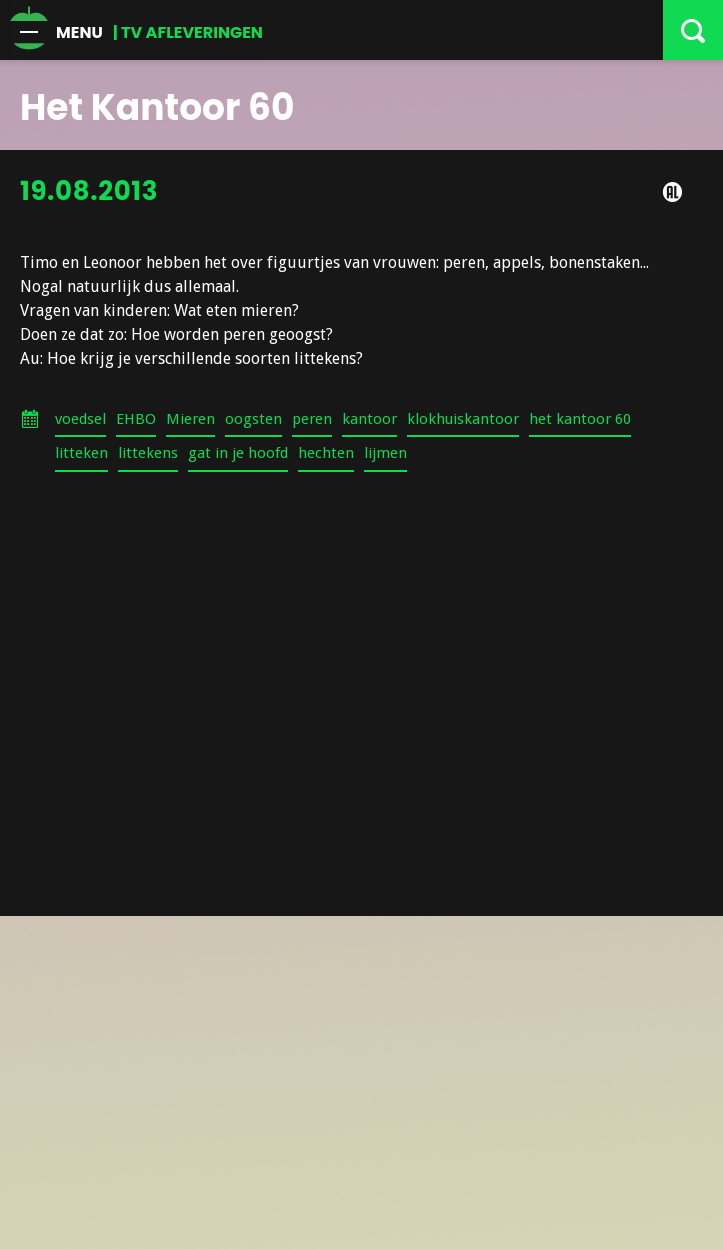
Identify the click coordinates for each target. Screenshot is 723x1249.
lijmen (385, 453)
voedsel (80, 419)
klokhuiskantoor (463, 419)
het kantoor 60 (580, 419)
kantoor (369, 419)
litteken (81, 453)
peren (312, 419)
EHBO (136, 419)
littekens (148, 453)
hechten (326, 453)
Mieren (190, 419)
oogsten (253, 419)
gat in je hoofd (238, 453)
